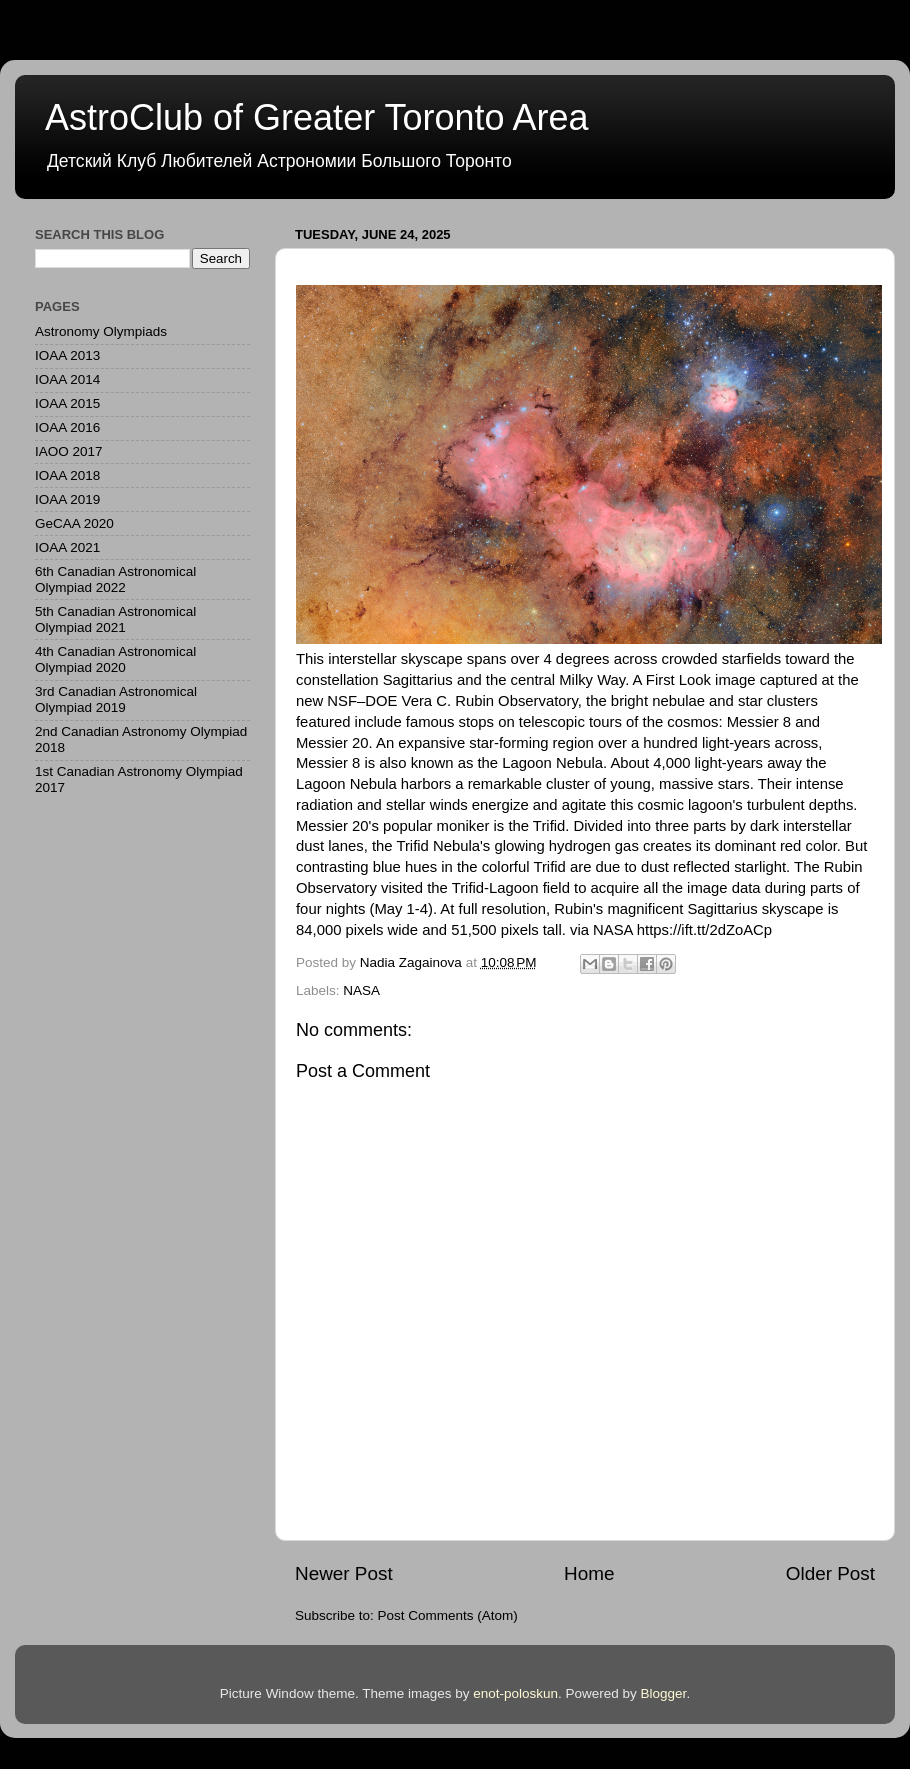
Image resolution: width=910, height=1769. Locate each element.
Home (589, 1573)
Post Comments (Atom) (448, 1615)
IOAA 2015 (67, 403)
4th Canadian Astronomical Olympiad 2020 (115, 659)
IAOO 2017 (69, 451)
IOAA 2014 (67, 379)
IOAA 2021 (67, 547)
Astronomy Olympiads (101, 331)
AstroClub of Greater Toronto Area (317, 117)
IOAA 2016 (67, 427)
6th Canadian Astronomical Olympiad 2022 (115, 579)
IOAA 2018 (67, 475)
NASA (361, 990)
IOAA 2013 (67, 355)
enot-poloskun (515, 1693)
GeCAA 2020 (74, 523)
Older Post (830, 1573)
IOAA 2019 (67, 499)
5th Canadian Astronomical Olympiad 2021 (115, 619)
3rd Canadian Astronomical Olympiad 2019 (116, 699)
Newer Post (344, 1573)
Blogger (664, 1693)
